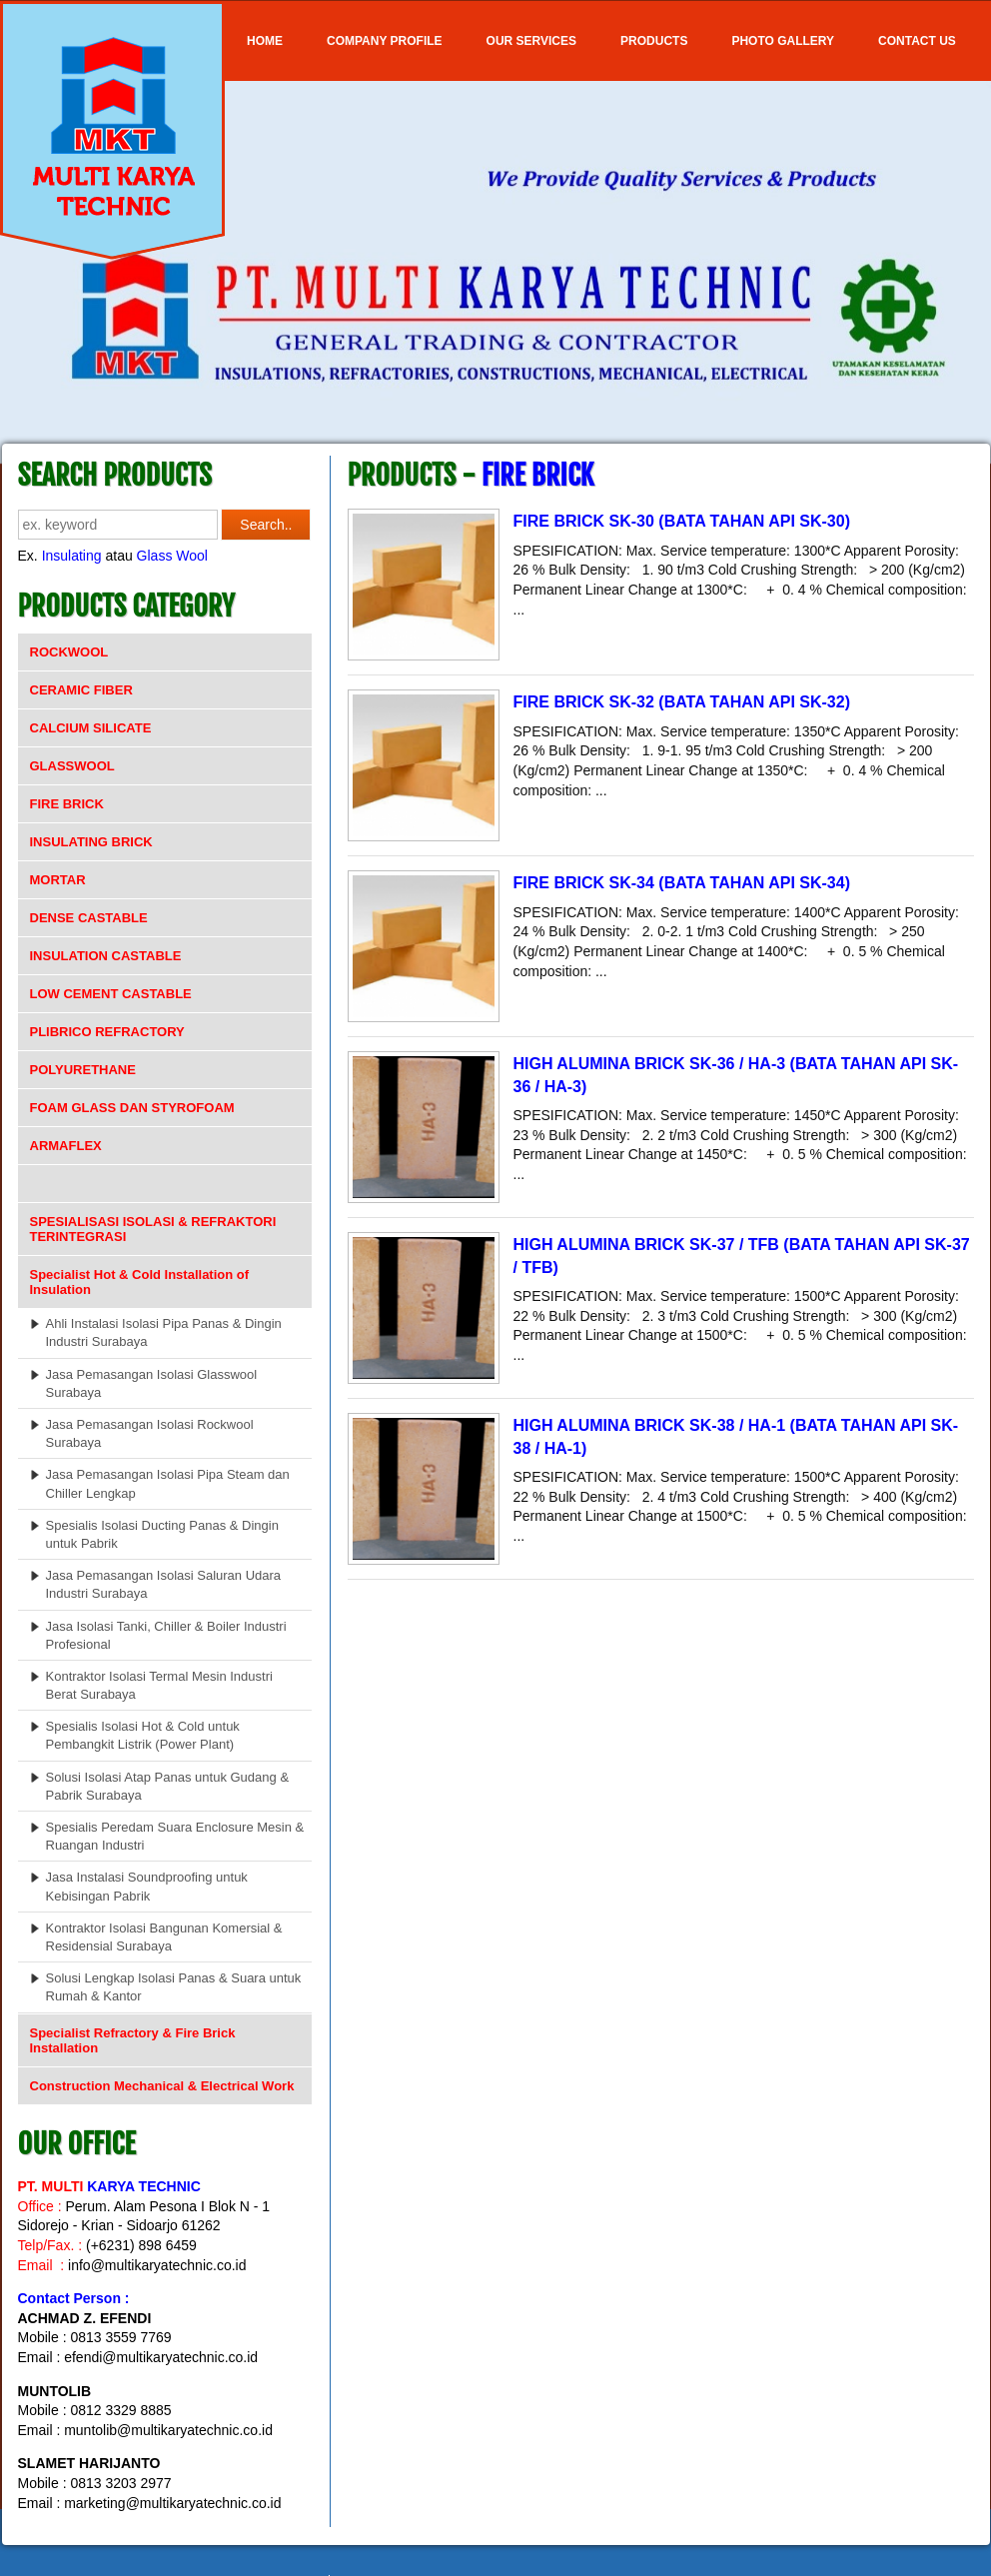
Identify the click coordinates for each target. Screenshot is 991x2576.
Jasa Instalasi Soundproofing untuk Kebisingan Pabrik (147, 1886)
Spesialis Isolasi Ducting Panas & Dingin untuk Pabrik (162, 1534)
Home (265, 41)
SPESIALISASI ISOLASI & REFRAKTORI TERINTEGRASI (153, 1229)
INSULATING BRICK (91, 841)
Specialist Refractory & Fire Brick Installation (133, 2040)
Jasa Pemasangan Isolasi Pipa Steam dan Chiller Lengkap (168, 1483)
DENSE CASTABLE (89, 917)
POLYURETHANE (83, 1069)
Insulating (72, 556)
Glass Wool (172, 556)
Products (653, 41)
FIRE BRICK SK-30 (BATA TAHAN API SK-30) (682, 521)
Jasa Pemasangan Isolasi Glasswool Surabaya (152, 1383)
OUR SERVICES (531, 41)
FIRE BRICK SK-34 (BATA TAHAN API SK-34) (682, 882)
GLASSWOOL (72, 765)
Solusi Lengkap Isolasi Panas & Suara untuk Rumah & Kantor (174, 1986)
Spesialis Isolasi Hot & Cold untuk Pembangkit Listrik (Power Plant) (143, 1735)
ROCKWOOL (69, 651)
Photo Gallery (782, 41)
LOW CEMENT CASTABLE (111, 993)
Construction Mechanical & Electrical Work (162, 2085)
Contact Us (917, 41)
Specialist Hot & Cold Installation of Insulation (140, 1282)
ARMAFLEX (66, 1145)
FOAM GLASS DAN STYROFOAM (132, 1107)
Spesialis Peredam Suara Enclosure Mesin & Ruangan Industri (175, 1836)
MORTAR (58, 879)
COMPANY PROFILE (385, 41)
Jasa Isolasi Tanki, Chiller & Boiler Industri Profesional (166, 1635)
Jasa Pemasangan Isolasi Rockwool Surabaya (150, 1433)
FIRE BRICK (67, 803)
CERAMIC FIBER (81, 689)
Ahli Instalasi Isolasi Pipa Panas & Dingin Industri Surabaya (164, 1332)
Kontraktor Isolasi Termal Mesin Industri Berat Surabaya (159, 1685)
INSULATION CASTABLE (106, 955)
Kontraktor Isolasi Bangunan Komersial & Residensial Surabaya (164, 1937)
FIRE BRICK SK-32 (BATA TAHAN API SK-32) (682, 701)
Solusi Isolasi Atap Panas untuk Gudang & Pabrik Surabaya (168, 1786)
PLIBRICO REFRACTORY (107, 1031)
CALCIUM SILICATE (91, 727)
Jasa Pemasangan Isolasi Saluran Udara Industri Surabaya (164, 1584)
